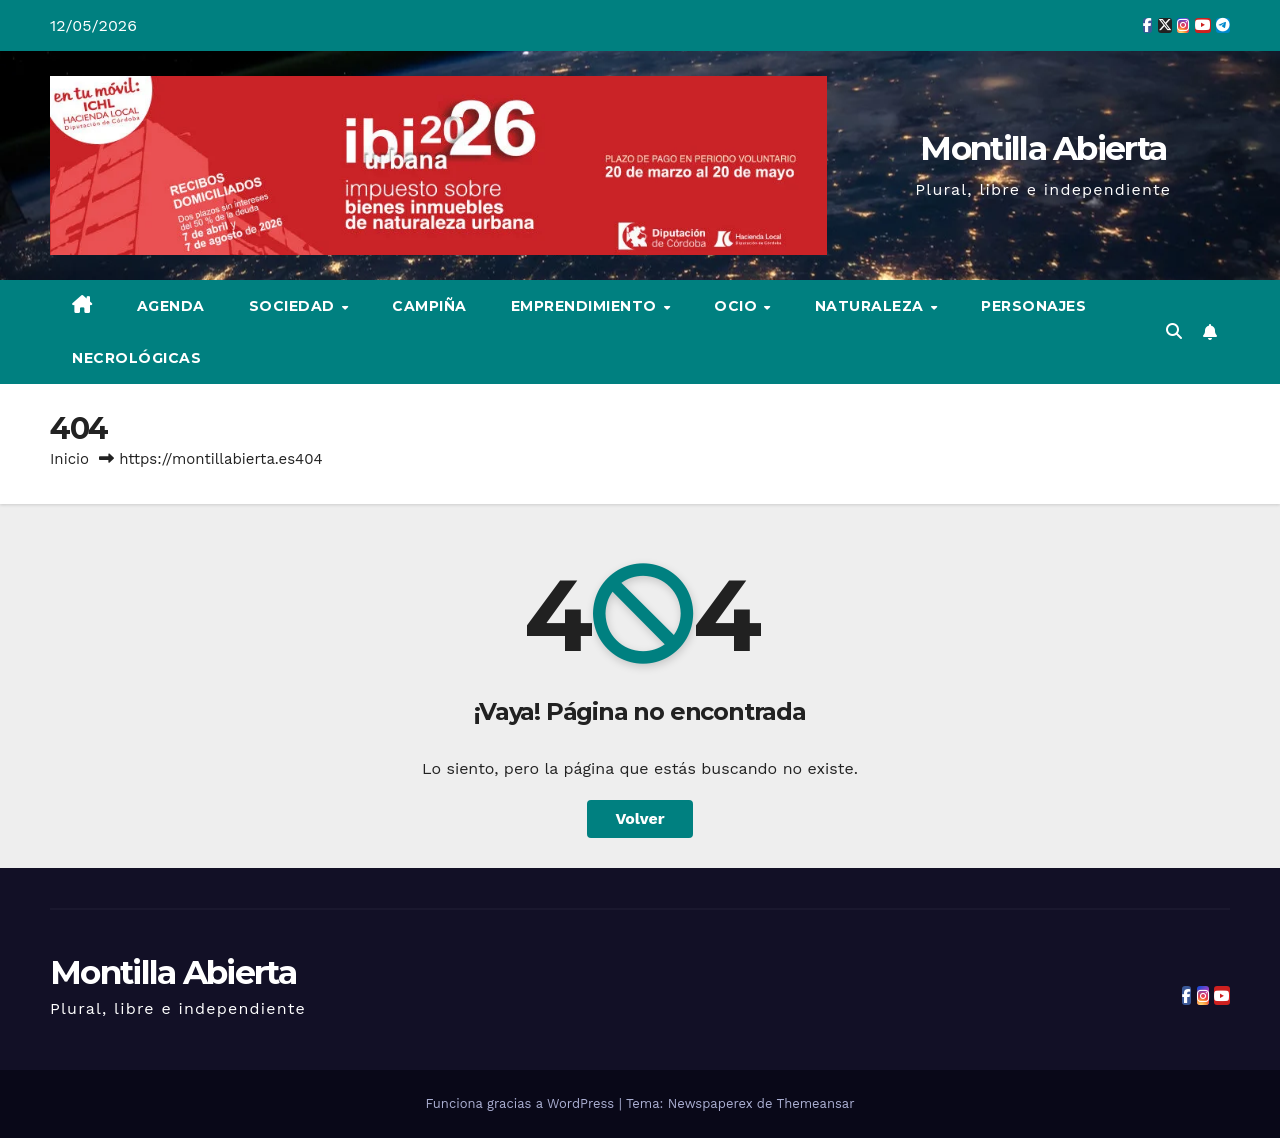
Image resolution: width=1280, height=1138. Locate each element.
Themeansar (816, 1103)
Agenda (171, 306)
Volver (640, 818)
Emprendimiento (586, 306)
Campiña (429, 306)
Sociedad (294, 306)
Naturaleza (872, 306)
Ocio (738, 306)
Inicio (69, 459)
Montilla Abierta (1043, 148)
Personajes (1033, 306)
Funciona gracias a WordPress (521, 1103)
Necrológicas (136, 358)
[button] (1174, 331)
